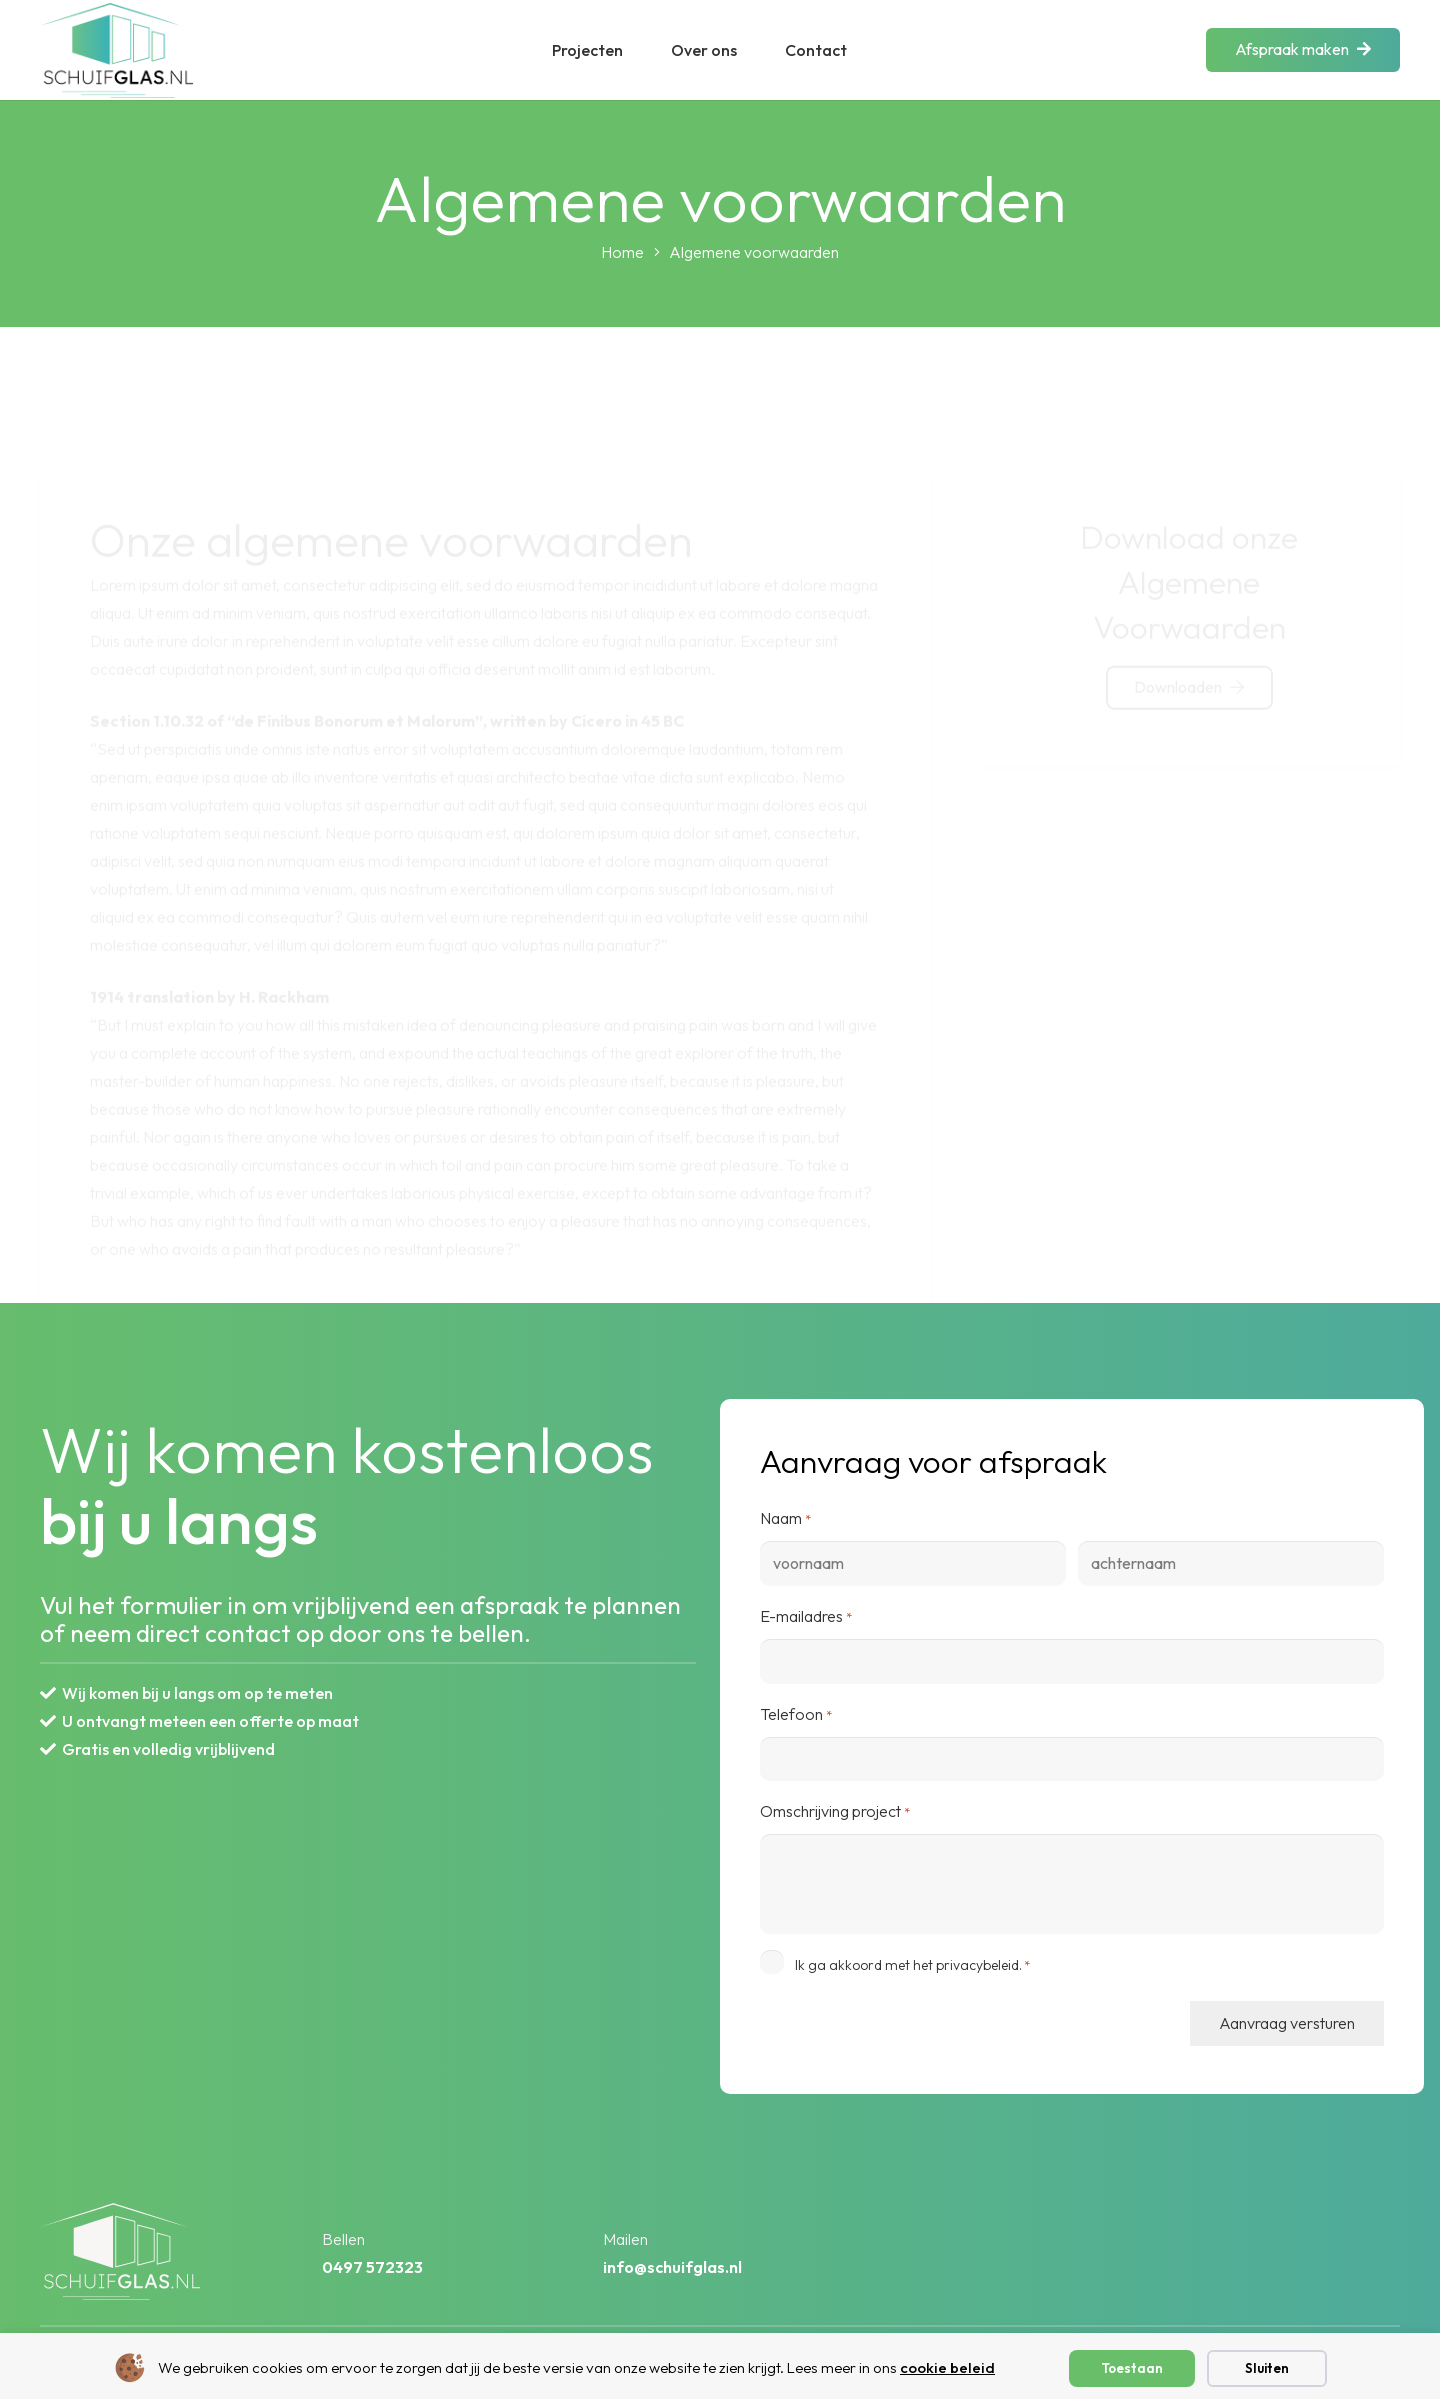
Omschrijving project (835, 1812)
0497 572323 (372, 2267)
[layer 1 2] (116, 50)
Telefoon (796, 1715)
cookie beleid (947, 2367)
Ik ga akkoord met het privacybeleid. (912, 1965)
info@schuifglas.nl (672, 2267)
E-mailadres (806, 1617)
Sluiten (1267, 2368)
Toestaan (1132, 2368)
